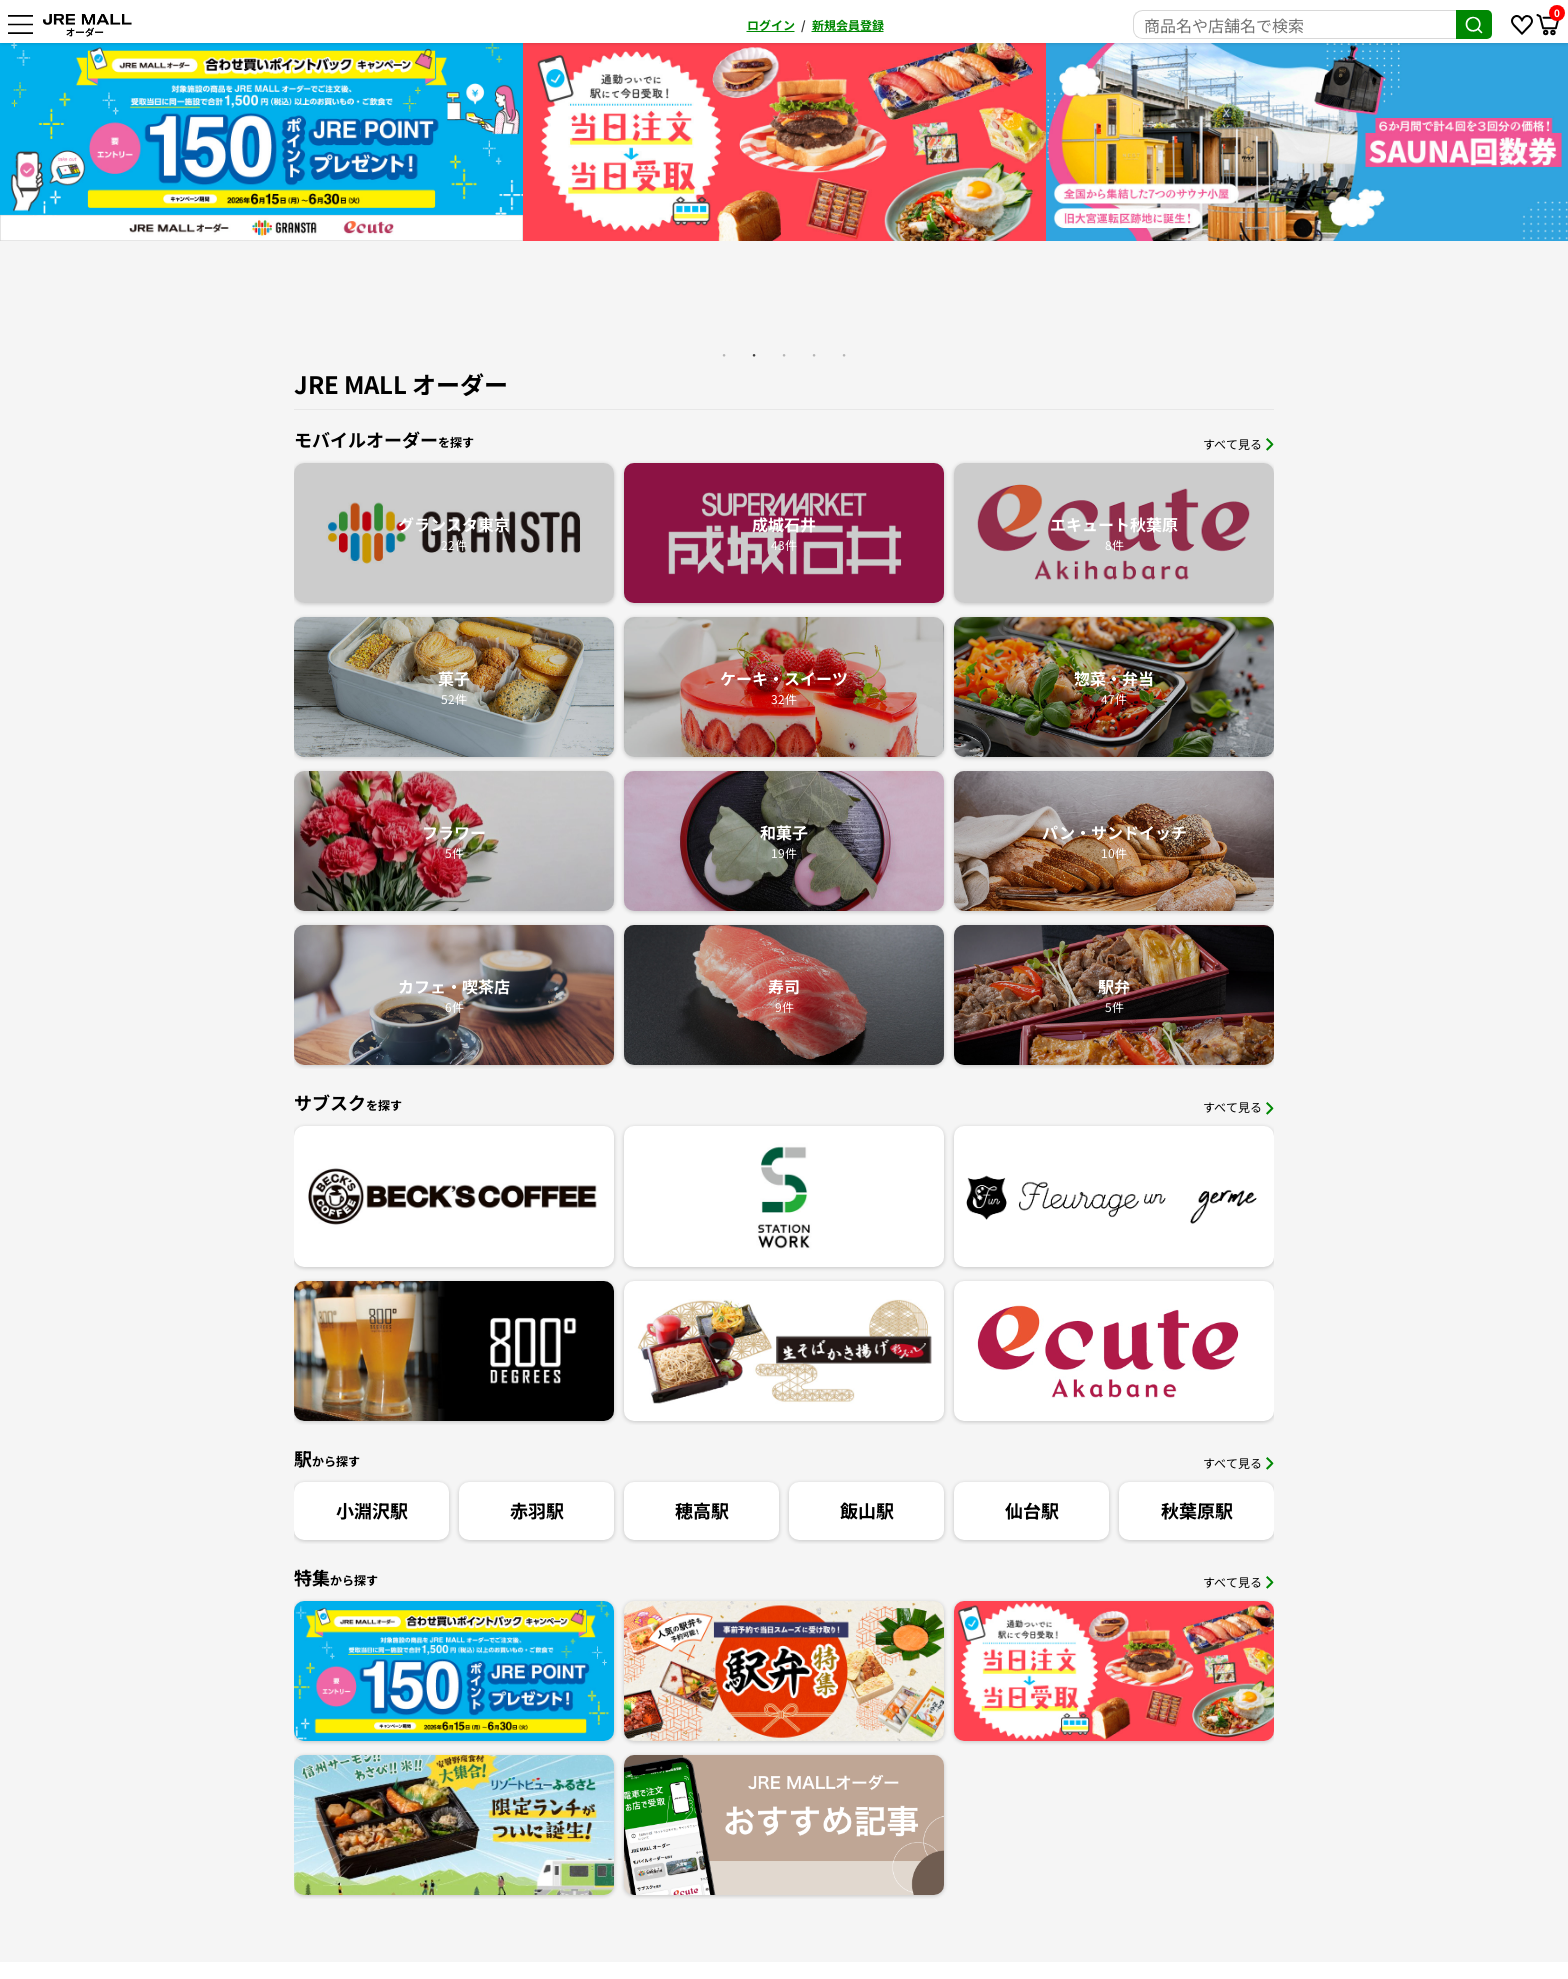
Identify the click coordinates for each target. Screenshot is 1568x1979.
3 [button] (784, 355)
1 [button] (724, 355)
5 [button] (844, 355)
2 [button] (754, 355)
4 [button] (814, 355)
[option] (261, 142)
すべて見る (1238, 443)
